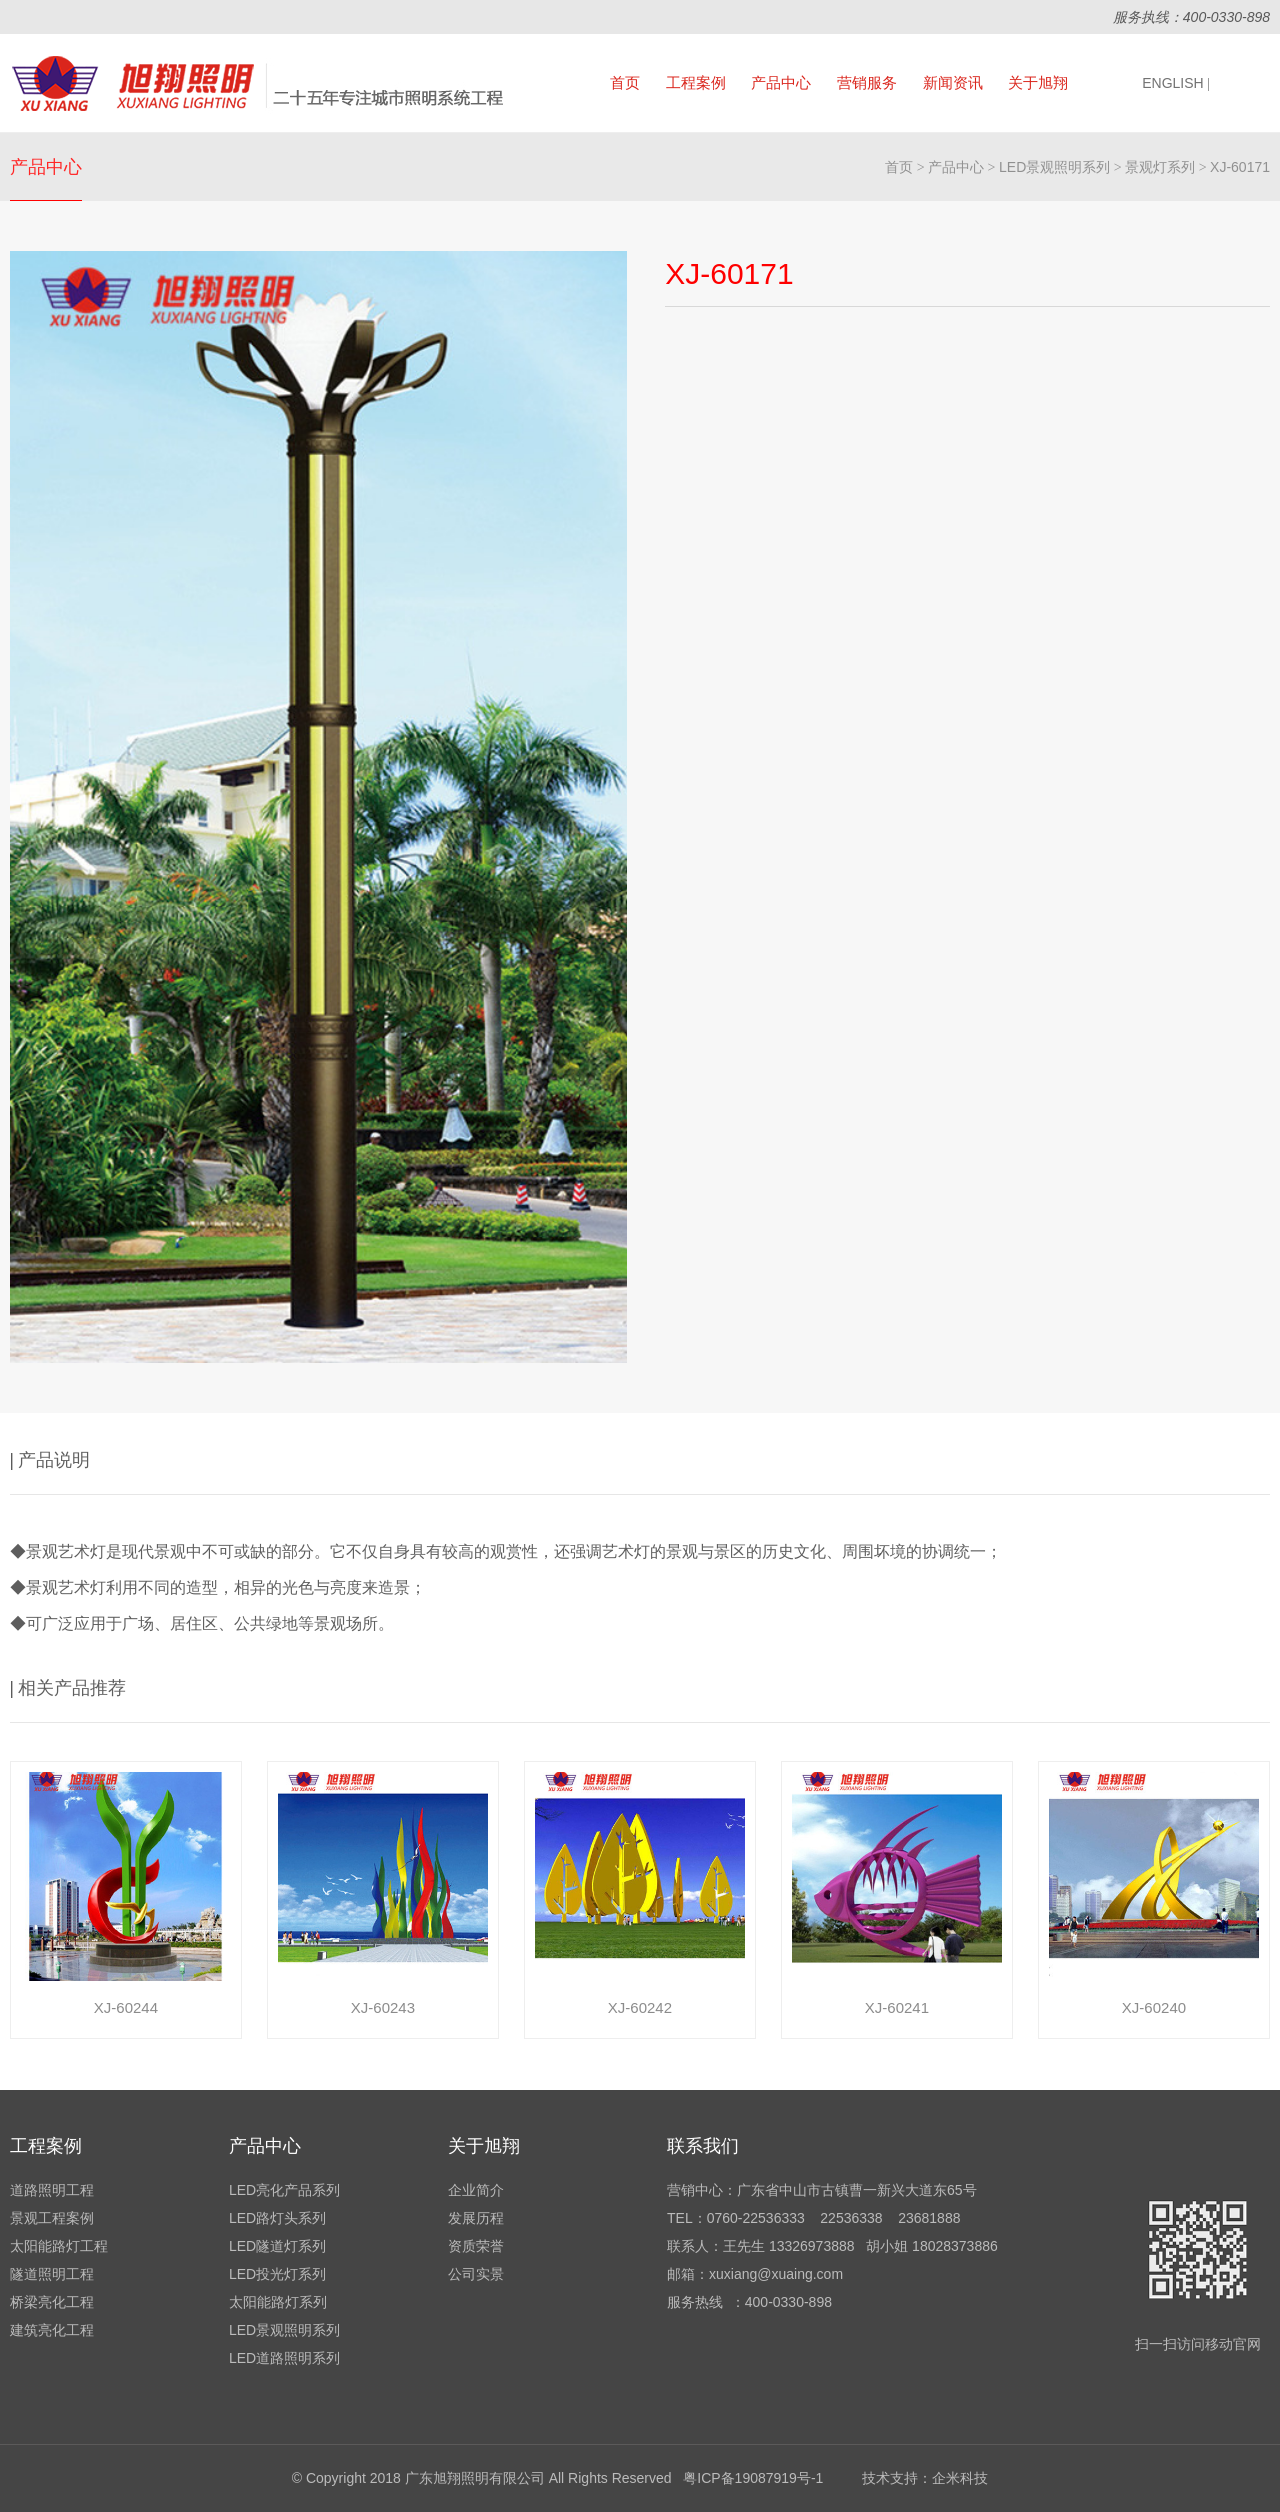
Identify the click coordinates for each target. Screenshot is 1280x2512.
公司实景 (476, 2274)
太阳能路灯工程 (59, 2246)
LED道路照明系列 (284, 2358)
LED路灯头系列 (277, 2218)
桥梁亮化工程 (52, 2302)
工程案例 (696, 82)
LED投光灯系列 (277, 2274)
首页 (625, 82)
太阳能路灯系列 (278, 2302)
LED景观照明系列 (1054, 167)
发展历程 (476, 2218)
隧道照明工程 (52, 2274)
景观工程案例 (52, 2218)
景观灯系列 (1160, 167)
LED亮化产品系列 (284, 2190)
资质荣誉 (476, 2246)
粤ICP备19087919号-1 (753, 2478)
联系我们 (703, 2146)
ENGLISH (1176, 83)
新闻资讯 (953, 82)
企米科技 (960, 2478)
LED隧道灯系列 (277, 2246)
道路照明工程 (52, 2190)
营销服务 (867, 82)
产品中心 (781, 82)
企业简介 (476, 2190)
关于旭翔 (1038, 82)
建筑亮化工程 (52, 2330)
